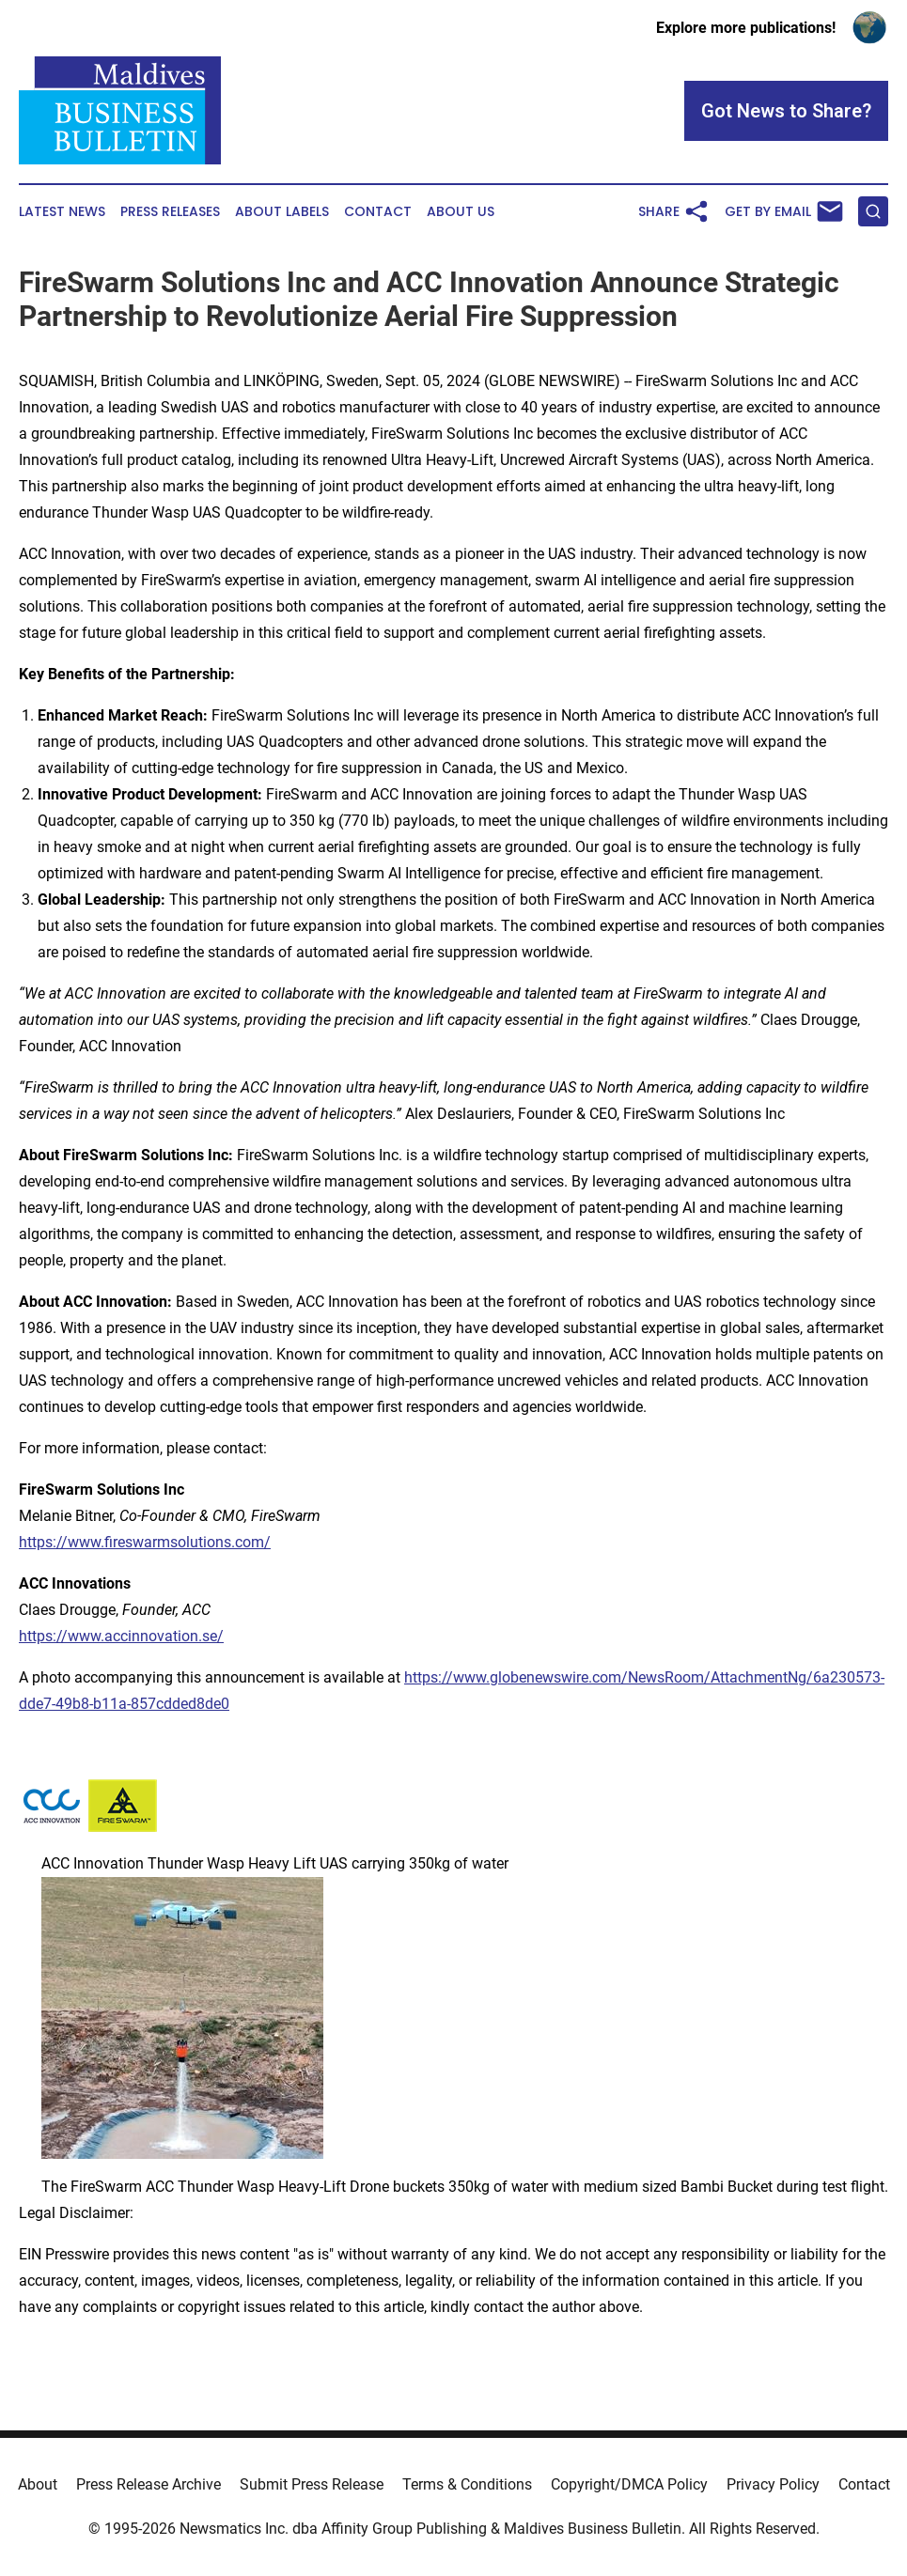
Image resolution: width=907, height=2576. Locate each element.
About (37, 2484)
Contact (378, 212)
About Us (460, 212)
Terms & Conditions (467, 2484)
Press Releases (170, 212)
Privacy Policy (773, 2484)
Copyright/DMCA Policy (629, 2484)
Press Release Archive (148, 2484)
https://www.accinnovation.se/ (121, 1636)
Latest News (62, 212)
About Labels (282, 212)
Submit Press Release (311, 2484)
